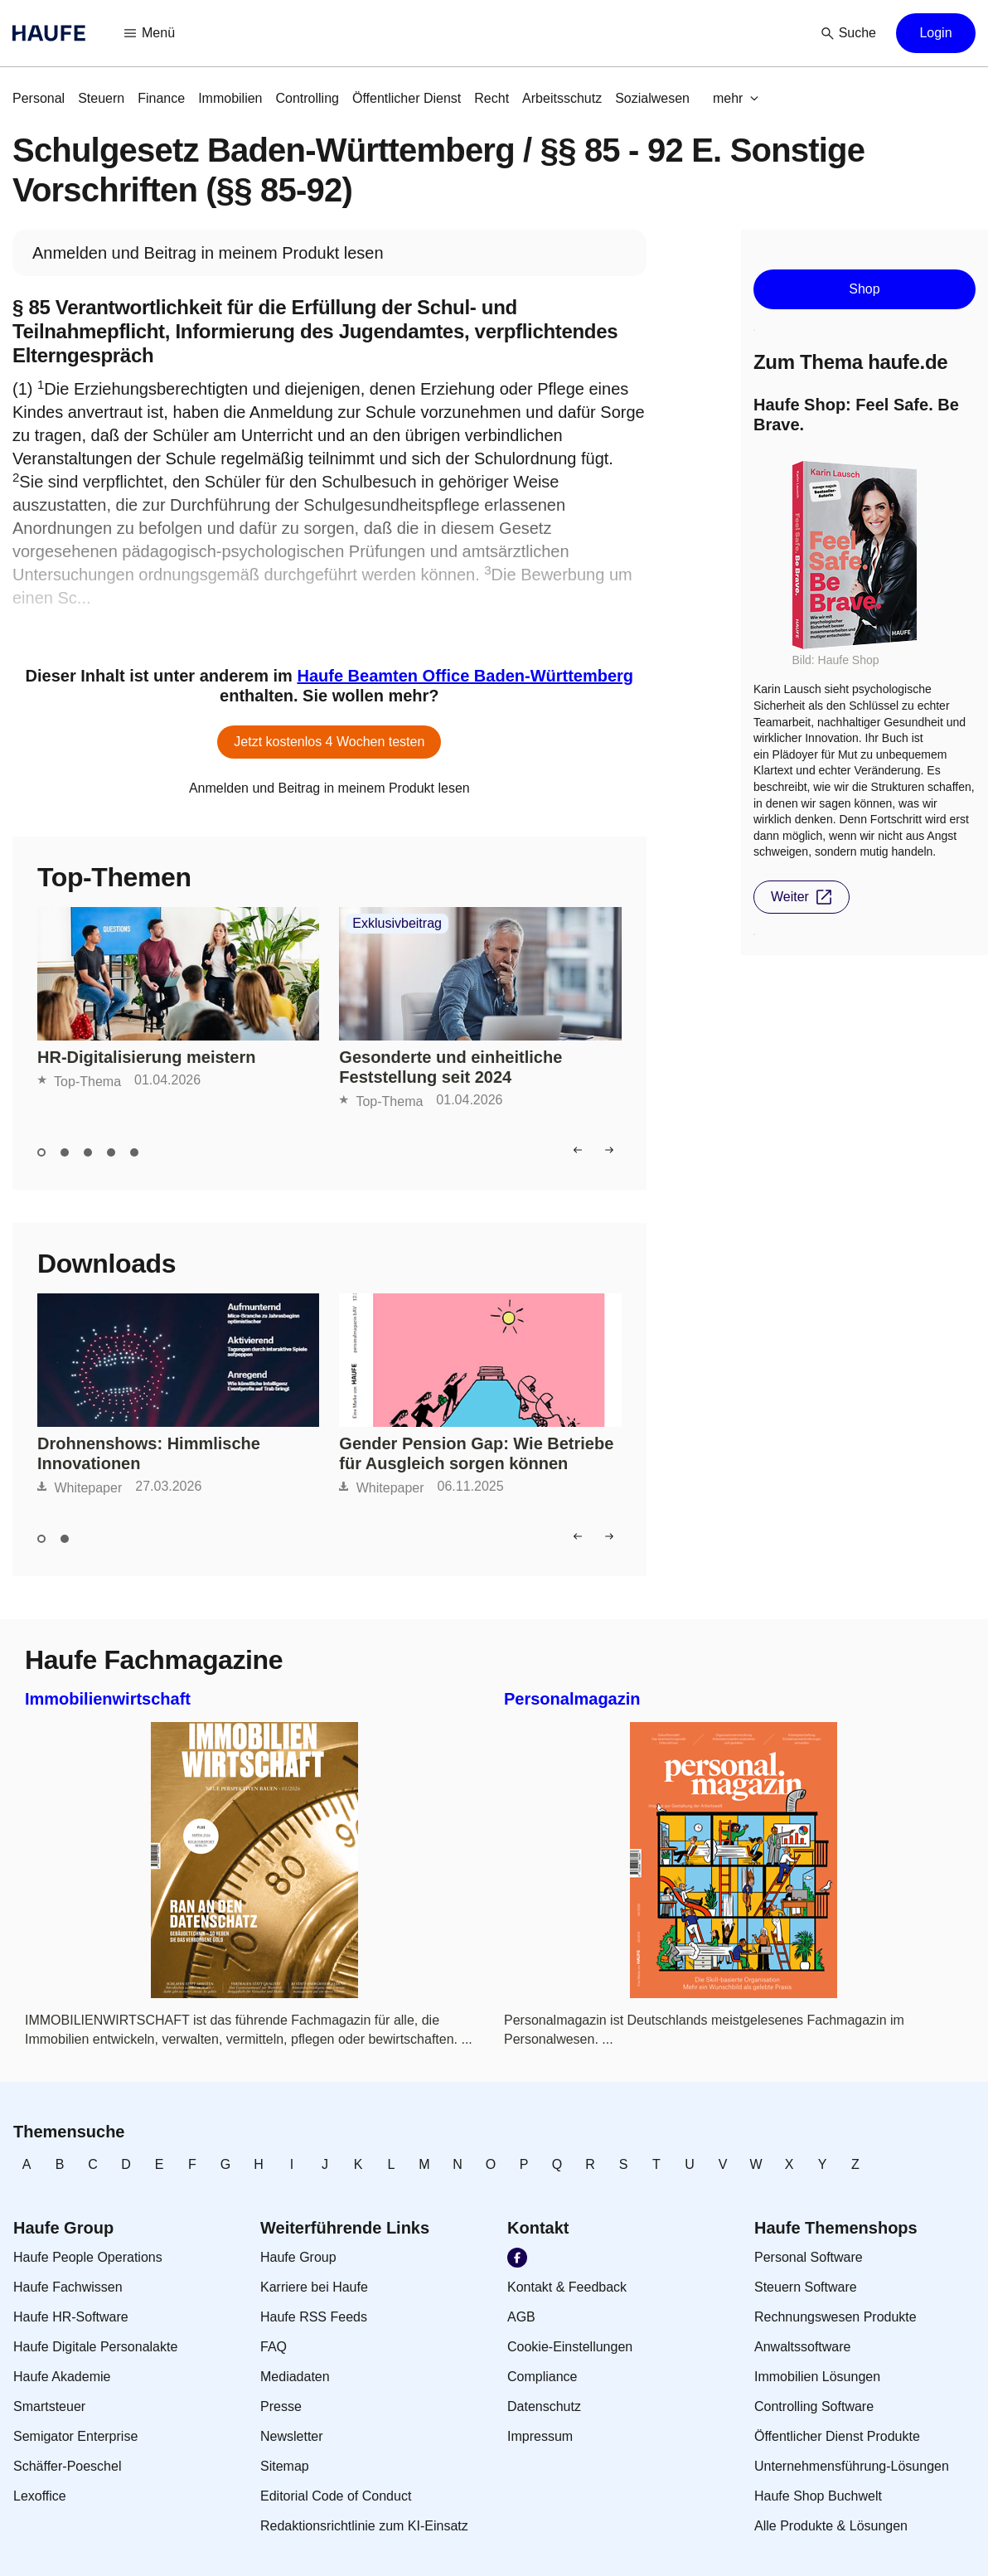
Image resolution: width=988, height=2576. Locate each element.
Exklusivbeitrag (397, 923)
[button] (150, 33)
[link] (38, 98)
